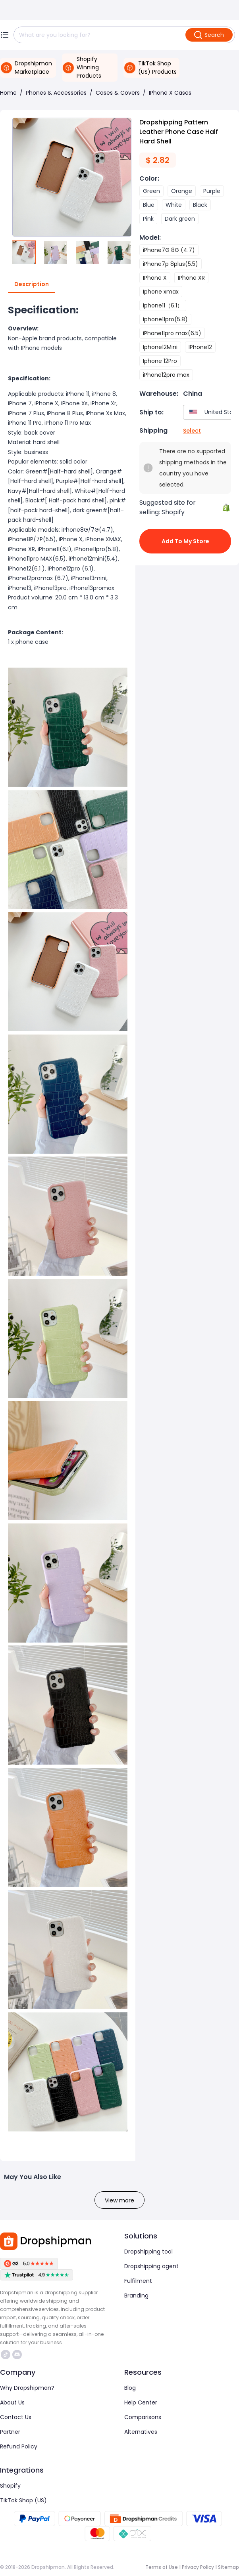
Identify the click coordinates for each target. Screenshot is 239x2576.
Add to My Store (185, 541)
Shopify (10, 2486)
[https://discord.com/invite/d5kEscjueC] (17, 2354)
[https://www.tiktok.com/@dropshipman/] (5, 2354)
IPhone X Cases (170, 93)
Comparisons (142, 2417)
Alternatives (140, 2432)
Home (8, 93)
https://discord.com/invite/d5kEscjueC (17, 2354)
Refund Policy (18, 2446)
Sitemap (228, 2567)
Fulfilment (138, 2281)
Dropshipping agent (151, 2266)
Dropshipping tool (148, 2251)
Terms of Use (161, 2567)
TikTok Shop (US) (23, 2500)
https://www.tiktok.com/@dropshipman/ (5, 2354)
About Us (12, 2402)
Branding (136, 2295)
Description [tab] (31, 284)
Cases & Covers (118, 93)
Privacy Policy (198, 2567)
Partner (10, 2432)
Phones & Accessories (56, 93)
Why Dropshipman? (27, 2388)
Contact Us (15, 2417)
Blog (130, 2388)
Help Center (140, 2402)
